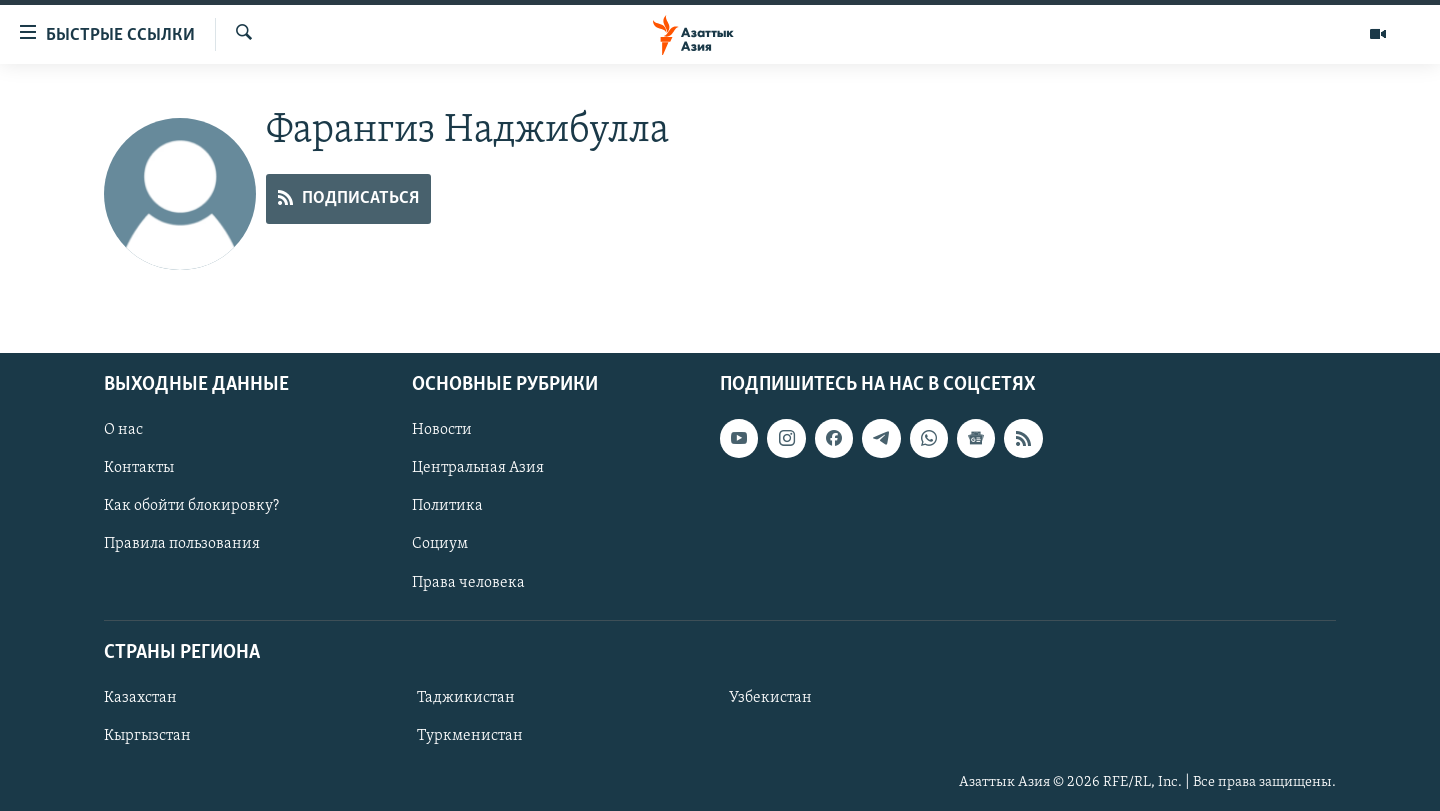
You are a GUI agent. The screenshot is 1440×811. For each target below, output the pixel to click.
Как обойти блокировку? (191, 506)
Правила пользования (182, 544)
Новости (442, 430)
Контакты (139, 468)
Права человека (468, 583)
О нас (123, 430)
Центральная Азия (478, 468)
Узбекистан (770, 698)
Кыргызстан (147, 736)
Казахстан (140, 698)
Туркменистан (470, 736)
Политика (447, 506)
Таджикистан (466, 698)
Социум (440, 544)
